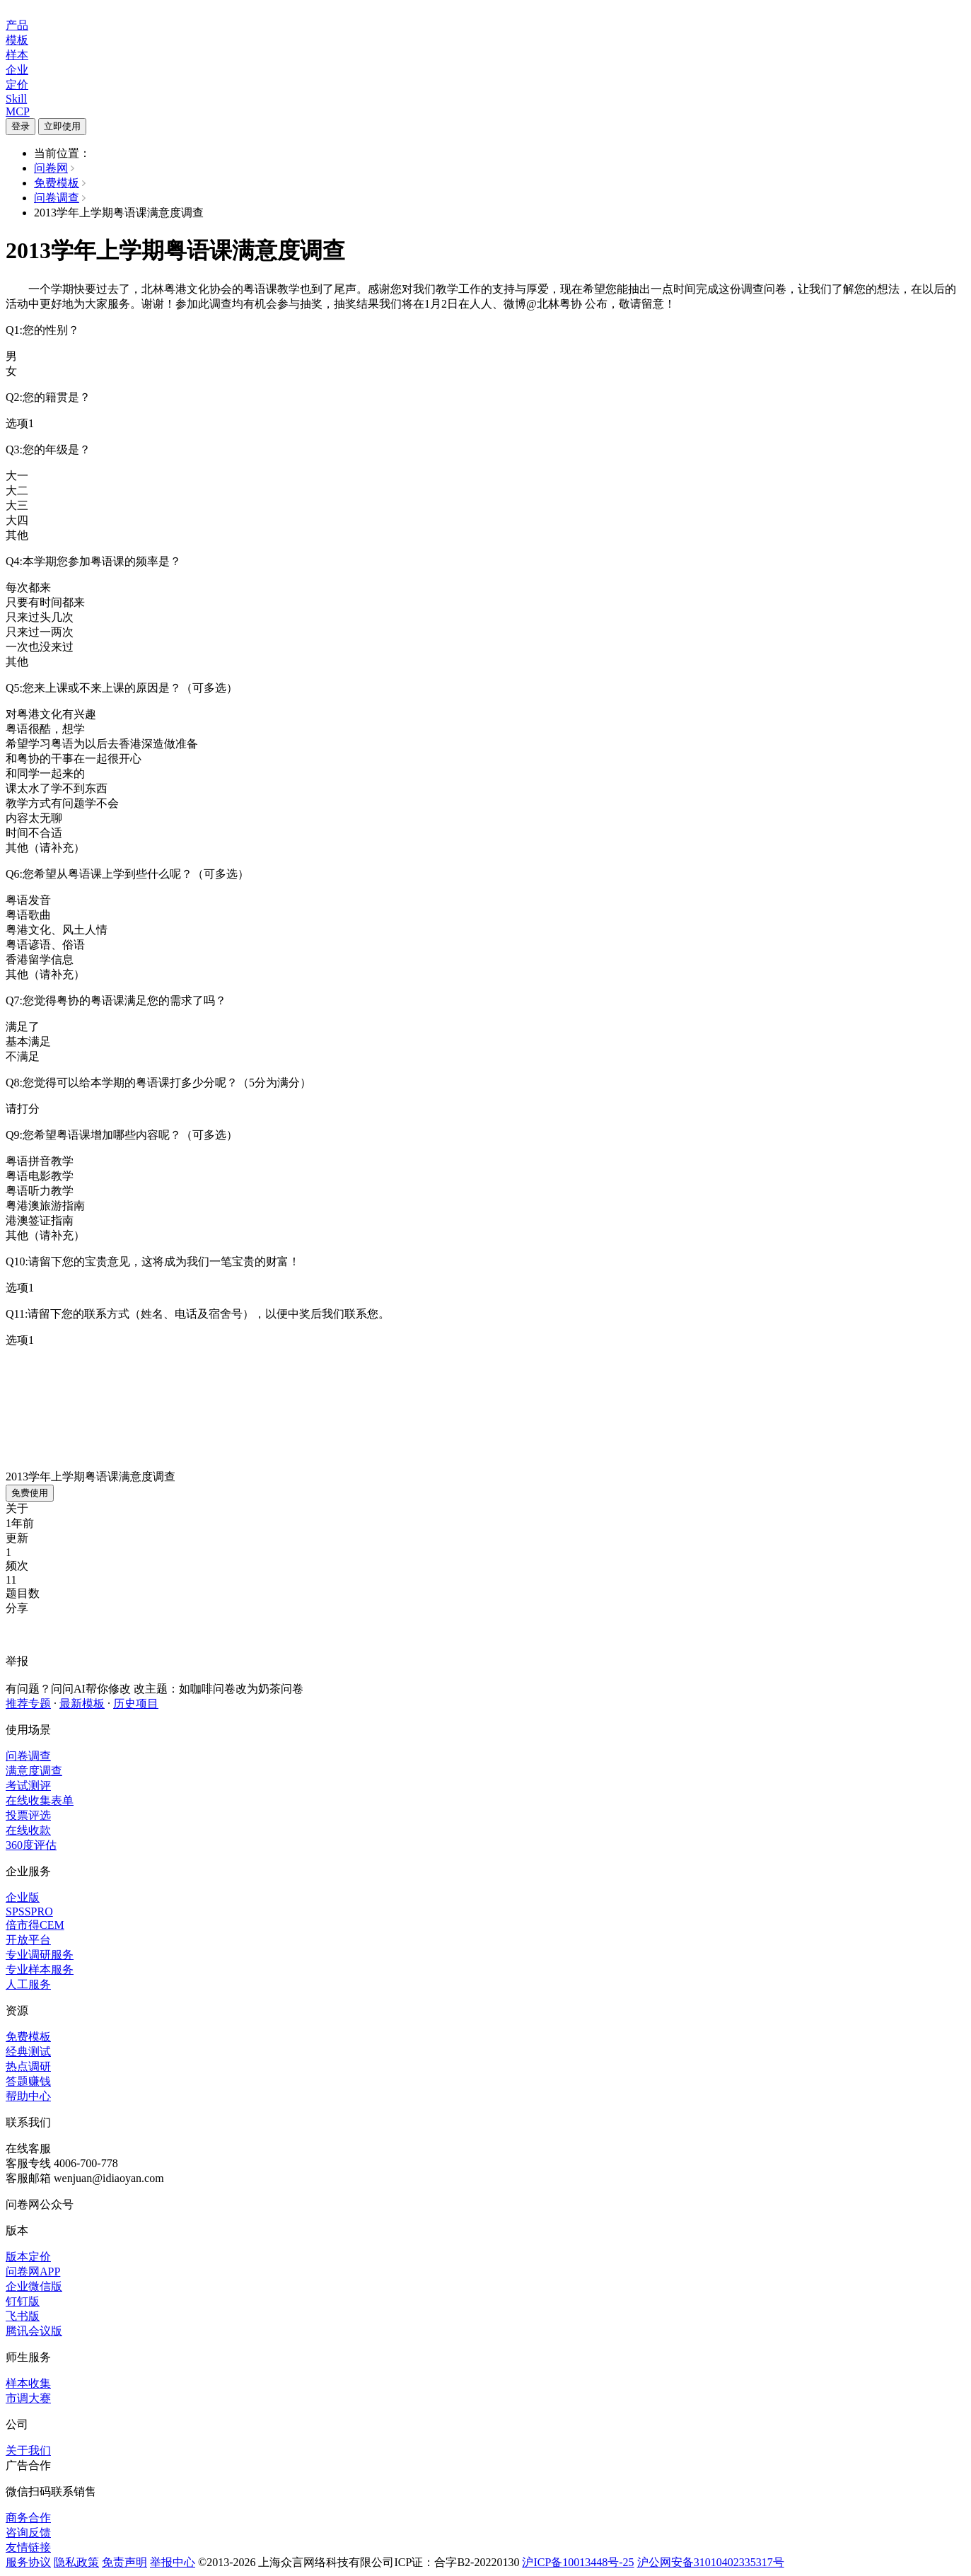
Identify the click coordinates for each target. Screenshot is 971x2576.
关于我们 (28, 2450)
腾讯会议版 (34, 2331)
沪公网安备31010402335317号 (710, 2562)
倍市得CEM (35, 1925)
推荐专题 (28, 1704)
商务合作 (28, 2518)
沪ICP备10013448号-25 (578, 2562)
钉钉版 (23, 2301)
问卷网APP (33, 2271)
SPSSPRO (29, 1911)
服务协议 (28, 2562)
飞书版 (23, 2316)
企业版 (23, 1897)
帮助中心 (28, 2096)
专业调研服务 (40, 1955)
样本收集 (28, 2383)
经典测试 (28, 2052)
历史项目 (135, 1704)
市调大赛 (28, 2398)
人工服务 (28, 1984)
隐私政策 (76, 2562)
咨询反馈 (28, 2532)
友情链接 (28, 2547)
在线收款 (28, 1830)
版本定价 (28, 2257)
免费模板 (56, 183)
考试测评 (28, 1786)
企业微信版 (34, 2286)
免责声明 (124, 2562)
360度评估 (31, 1845)
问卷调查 (56, 198)
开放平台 (28, 1940)
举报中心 (172, 2562)
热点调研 (28, 2066)
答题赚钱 (28, 2081)
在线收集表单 (40, 1800)
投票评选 (28, 1815)
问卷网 (51, 168)
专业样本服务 (40, 1969)
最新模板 (82, 1704)
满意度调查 (34, 1771)
